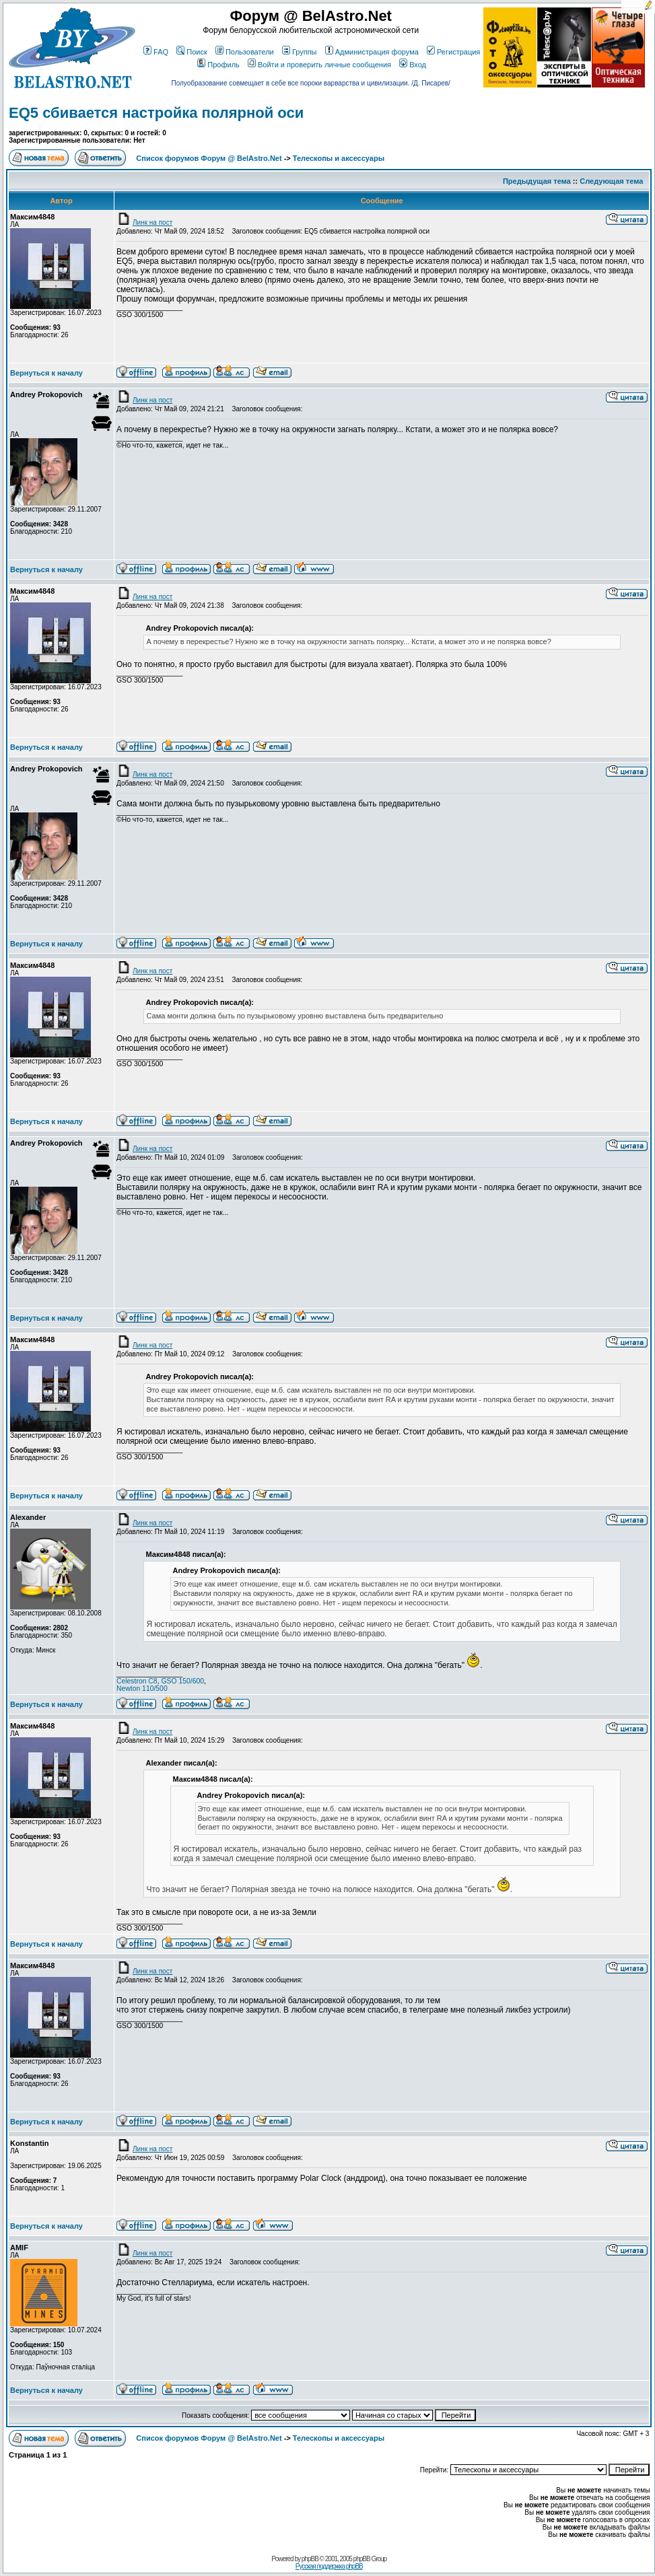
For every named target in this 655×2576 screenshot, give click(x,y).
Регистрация (453, 52)
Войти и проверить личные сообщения (319, 65)
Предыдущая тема (537, 181)
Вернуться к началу (46, 373)
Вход (412, 65)
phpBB (310, 2559)
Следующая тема (611, 181)
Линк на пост (144, 222)
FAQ (155, 52)
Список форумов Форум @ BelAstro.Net (208, 158)
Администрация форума (372, 52)
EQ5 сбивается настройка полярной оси (156, 112)
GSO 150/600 (182, 1681)
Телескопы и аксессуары (338, 158)
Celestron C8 (137, 1681)
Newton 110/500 (142, 1688)
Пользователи (244, 52)
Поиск (191, 52)
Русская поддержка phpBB (329, 2566)
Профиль (218, 65)
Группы (299, 52)
